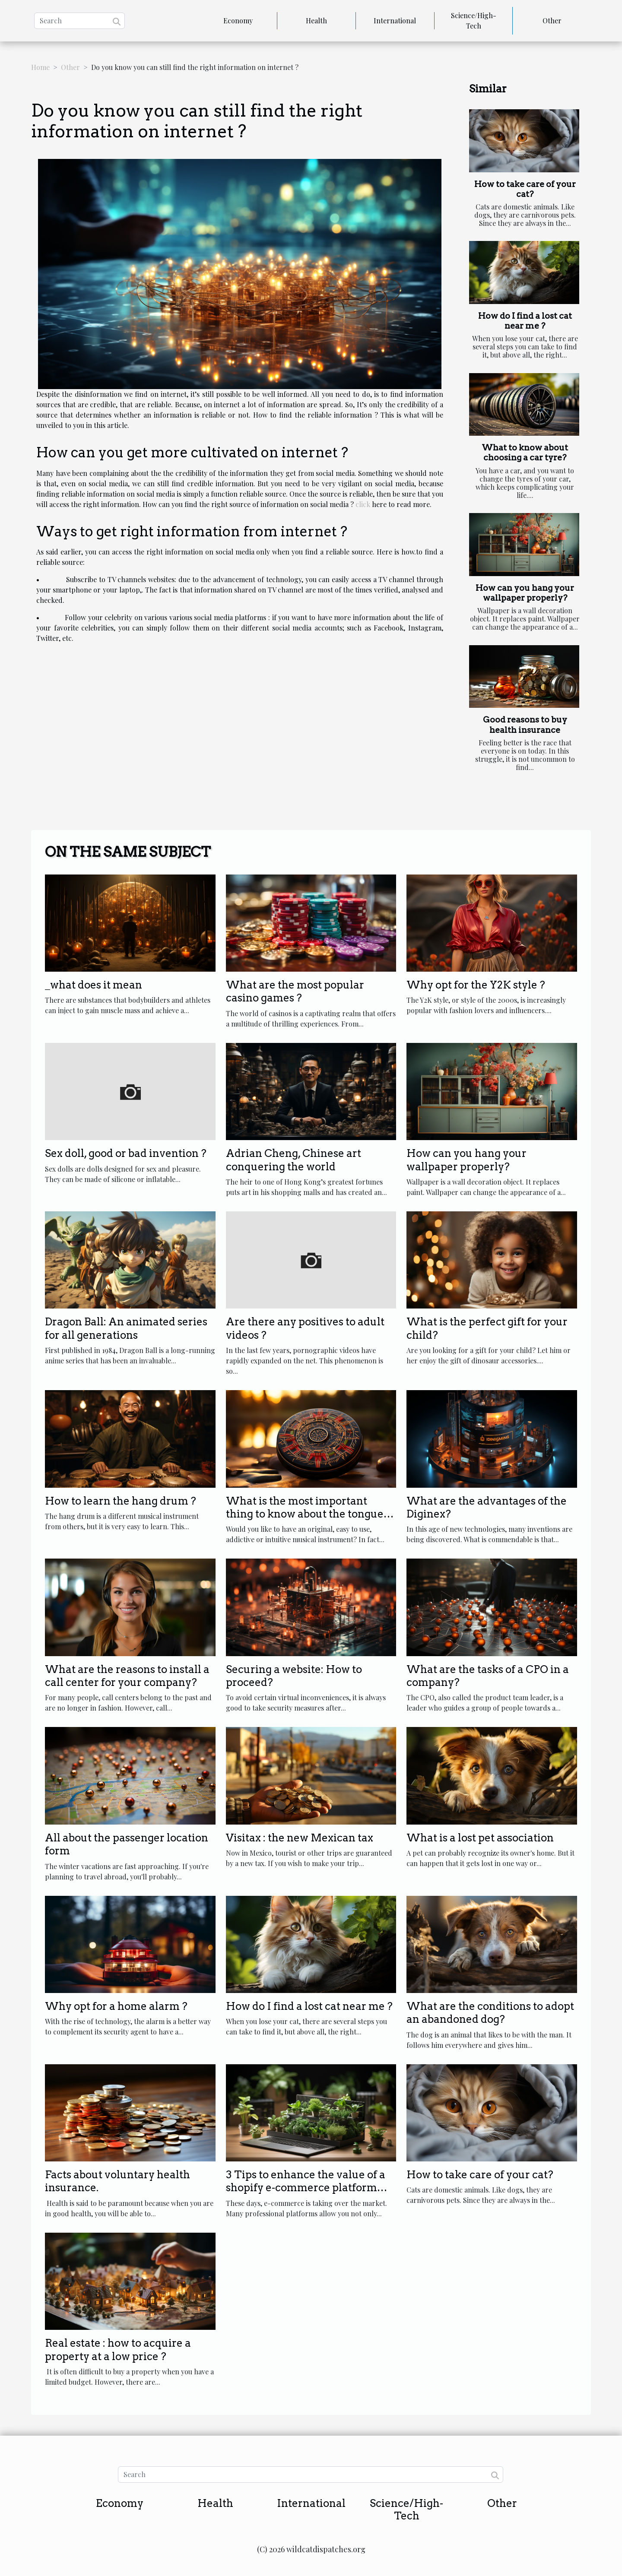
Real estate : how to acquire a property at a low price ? (118, 2349)
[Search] (79, 21)
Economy (238, 20)
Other (552, 20)
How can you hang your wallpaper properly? (525, 593)
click (362, 504)
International (395, 20)
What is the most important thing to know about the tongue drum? (305, 1514)
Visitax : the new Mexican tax (299, 1837)
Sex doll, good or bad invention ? (125, 1153)
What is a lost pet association (480, 1837)
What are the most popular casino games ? (295, 991)
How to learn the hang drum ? (120, 1501)
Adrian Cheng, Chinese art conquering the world (293, 1159)
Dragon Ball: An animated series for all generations (126, 1328)
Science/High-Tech (473, 20)
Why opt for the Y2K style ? (475, 985)
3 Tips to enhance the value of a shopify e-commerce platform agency (305, 2187)
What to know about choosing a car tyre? (525, 453)
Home (40, 67)
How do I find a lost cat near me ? (525, 321)
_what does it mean (93, 985)
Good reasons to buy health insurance (525, 725)
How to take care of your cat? (525, 189)
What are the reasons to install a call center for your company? (127, 1676)
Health (316, 20)
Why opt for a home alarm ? (116, 2006)
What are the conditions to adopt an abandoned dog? (490, 2012)
